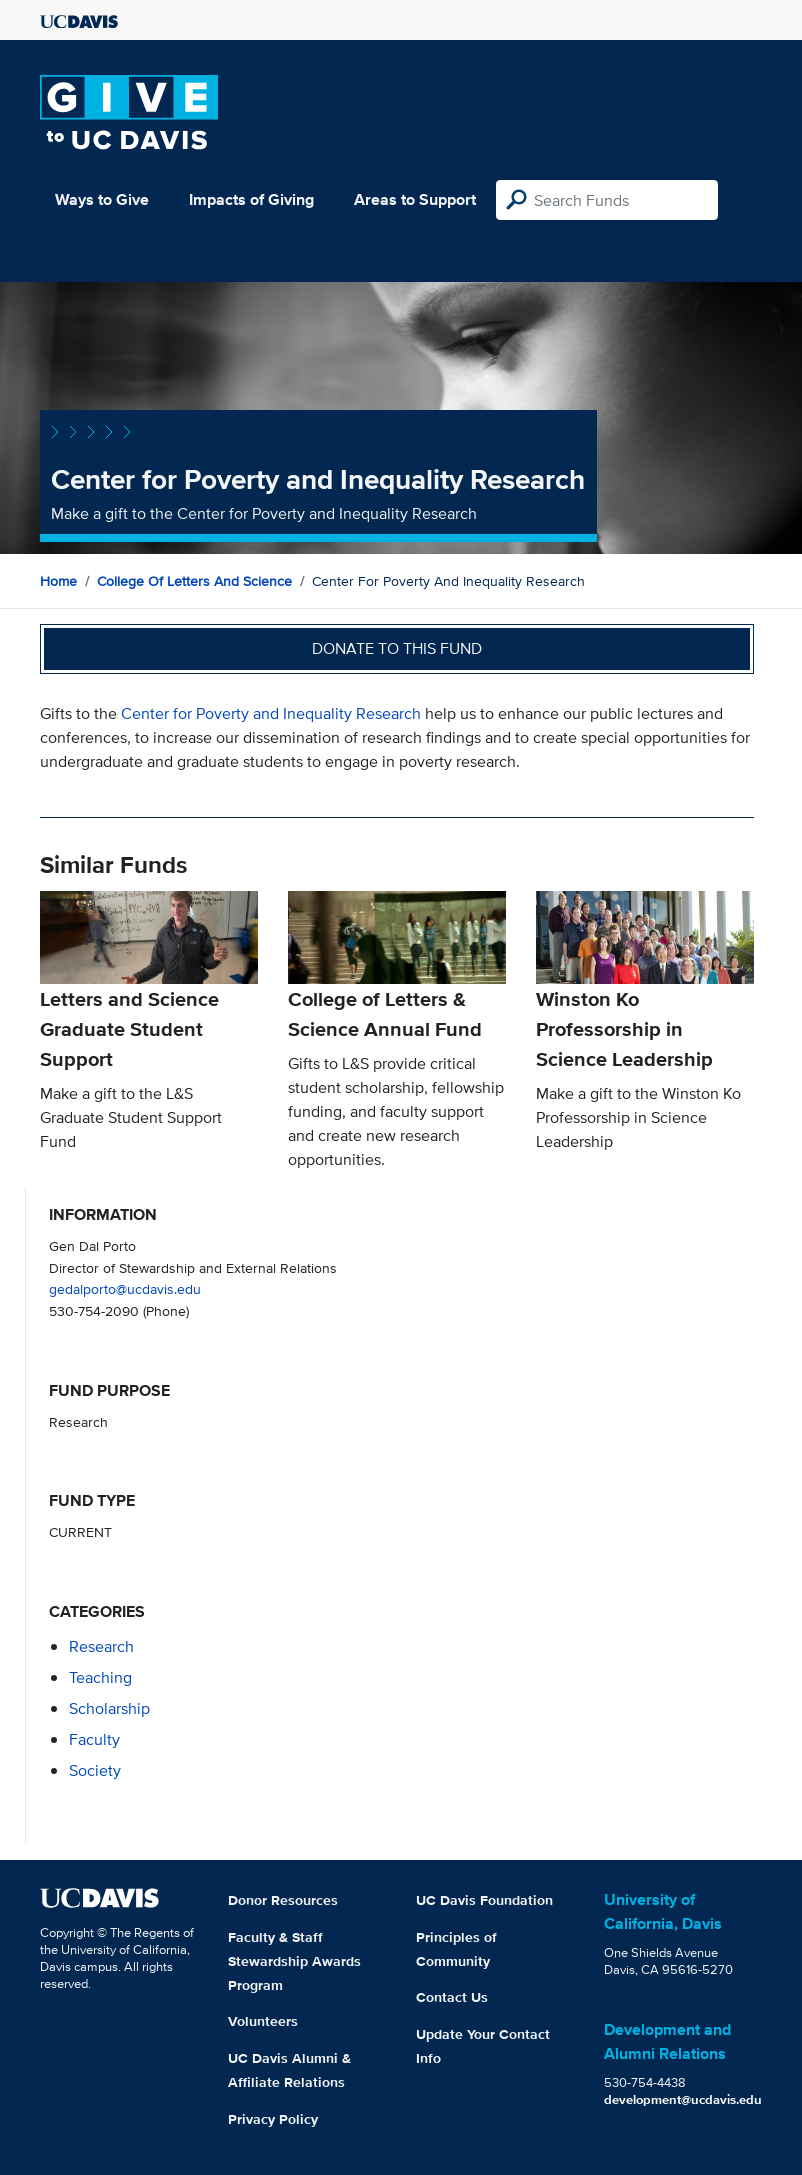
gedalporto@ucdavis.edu (125, 1288)
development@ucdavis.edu (683, 2099)
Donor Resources (283, 1900)
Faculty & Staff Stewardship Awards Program (294, 1961)
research (101, 1646)
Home (58, 581)
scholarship (109, 1708)
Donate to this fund (397, 648)
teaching (100, 1677)
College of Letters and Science (194, 581)
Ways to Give (102, 199)
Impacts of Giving (251, 199)
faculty (94, 1739)
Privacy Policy (273, 2119)
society (95, 1770)
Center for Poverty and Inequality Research (271, 713)
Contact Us (452, 1997)
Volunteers (263, 2021)
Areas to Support (415, 199)
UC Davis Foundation (484, 1900)
